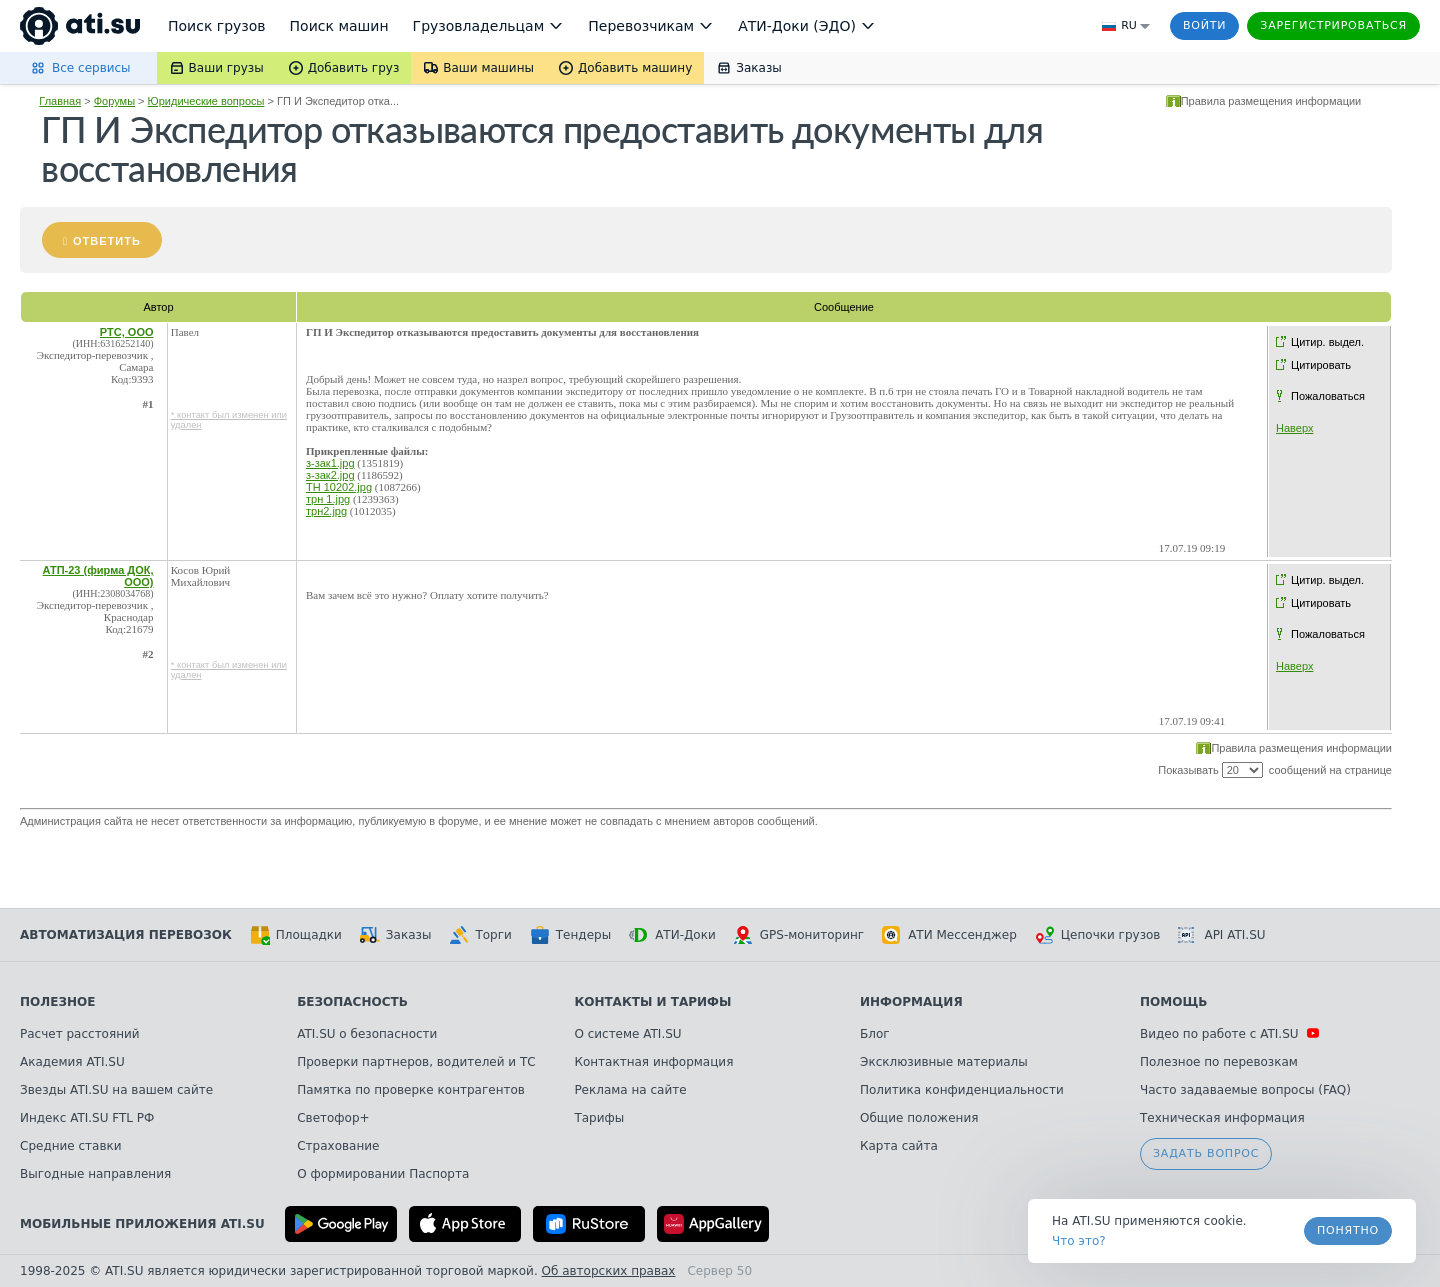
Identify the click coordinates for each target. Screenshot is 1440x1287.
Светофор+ (333, 1118)
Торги (480, 935)
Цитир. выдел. (1327, 342)
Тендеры (570, 935)
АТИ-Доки (672, 935)
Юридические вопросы (206, 101)
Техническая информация (1222, 1118)
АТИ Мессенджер (949, 935)
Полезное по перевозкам (1219, 1062)
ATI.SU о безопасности (367, 1034)
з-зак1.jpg (330, 463)
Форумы (114, 101)
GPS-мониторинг (799, 935)
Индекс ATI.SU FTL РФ (87, 1118)
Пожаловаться (1328, 396)
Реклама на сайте (630, 1090)
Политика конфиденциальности (962, 1090)
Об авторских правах (609, 1271)
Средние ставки (71, 1146)
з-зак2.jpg (330, 475)
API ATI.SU (1221, 935)
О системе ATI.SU (627, 1034)
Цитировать (1321, 365)
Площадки (296, 935)
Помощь (1173, 1002)
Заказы (396, 935)
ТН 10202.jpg (339, 487)
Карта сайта (899, 1146)
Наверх (1294, 428)
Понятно (1348, 1230)
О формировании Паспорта (383, 1174)
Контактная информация (653, 1062)
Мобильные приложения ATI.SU (142, 1224)
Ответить (107, 241)
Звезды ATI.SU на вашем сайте (116, 1090)
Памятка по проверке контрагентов (411, 1090)
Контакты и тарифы (652, 1002)
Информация (911, 1002)
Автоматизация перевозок (126, 935)
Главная (60, 101)
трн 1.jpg (328, 499)
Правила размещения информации (1271, 101)
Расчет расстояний (80, 1034)
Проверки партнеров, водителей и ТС (416, 1062)
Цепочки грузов (1098, 935)
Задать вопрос (1206, 1153)
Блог (875, 1034)
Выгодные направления (95, 1174)
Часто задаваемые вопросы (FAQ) (1245, 1090)
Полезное (57, 1002)
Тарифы (599, 1118)
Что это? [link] (1079, 1241)
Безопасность (352, 1002)
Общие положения (919, 1118)
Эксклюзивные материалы (944, 1062)
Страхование (338, 1146)
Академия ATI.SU (72, 1062)
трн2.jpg (326, 511)
